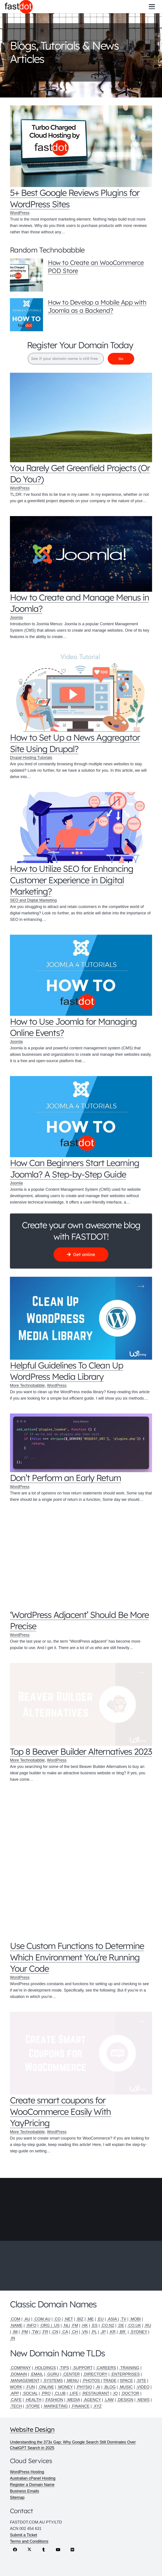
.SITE (141, 2381)
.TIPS (64, 2368)
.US (56, 2326)
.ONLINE (46, 2387)
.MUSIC (126, 2387)
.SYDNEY (138, 2332)
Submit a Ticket (23, 2535)
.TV (123, 2320)
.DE (120, 2326)
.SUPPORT (82, 2368)
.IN (12, 2339)
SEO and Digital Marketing (33, 900)
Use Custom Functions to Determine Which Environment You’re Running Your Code (77, 1957)
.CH (74, 2332)
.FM (74, 2326)
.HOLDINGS (45, 2368)
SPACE (126, 2381)
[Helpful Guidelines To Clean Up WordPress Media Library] (81, 1318)
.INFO (31, 2326)
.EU (100, 2320)
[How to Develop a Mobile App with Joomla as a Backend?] (26, 314)
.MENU (72, 2381)
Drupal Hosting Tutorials (31, 758)
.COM (15, 2320)
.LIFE (73, 2394)
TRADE (110, 2381)
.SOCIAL (30, 2394)
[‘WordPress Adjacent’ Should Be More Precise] (81, 1562)
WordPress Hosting (27, 2473)
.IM (15, 2332)
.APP (14, 2394)
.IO (115, 2394)
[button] (151, 7)
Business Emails (24, 2492)
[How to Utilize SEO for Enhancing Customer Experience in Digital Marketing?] (81, 827)
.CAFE (16, 2400)
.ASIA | (113, 2320)
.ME (90, 2320)
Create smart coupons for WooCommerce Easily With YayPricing (60, 2112)
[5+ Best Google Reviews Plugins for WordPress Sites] (81, 146)
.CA (64, 2332)
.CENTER (71, 2375)
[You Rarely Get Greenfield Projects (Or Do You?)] (81, 417)
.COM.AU (41, 2320)
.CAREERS (106, 2368)
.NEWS (143, 2400)
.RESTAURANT (95, 2394)
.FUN (30, 2387)
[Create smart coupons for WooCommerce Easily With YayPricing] (81, 2053)
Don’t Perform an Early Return (65, 1477)
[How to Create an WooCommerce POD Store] (26, 275)
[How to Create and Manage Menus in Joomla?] (81, 554)
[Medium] (72, 2550)
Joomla (16, 618)
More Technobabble (27, 1385)
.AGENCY (92, 2400)
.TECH (16, 2407)
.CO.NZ (107, 2326)
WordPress (20, 213)
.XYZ (97, 2407)
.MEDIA (73, 2400)
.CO (57, 2320)
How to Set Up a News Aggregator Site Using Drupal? (75, 743)
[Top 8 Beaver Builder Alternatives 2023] (81, 1704)
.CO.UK (134, 2326)
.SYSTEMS (53, 2381)
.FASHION (54, 2400)
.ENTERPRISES (125, 2375)
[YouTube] (58, 2550)
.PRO (46, 2394)
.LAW (109, 2400)
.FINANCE (80, 2407)
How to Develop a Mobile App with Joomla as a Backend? (97, 306)
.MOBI (135, 2320)
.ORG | (46, 2326)
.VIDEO (142, 2387)
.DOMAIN (18, 2375)
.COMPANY (20, 2368)
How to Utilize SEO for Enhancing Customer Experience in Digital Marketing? (71, 880)
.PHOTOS (91, 2381)
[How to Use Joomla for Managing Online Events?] (81, 975)
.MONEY (65, 2387)
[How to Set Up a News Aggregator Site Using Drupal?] (81, 692)
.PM (24, 2332)
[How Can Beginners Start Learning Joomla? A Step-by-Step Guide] (81, 1116)
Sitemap (17, 2498)
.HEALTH (33, 2400)
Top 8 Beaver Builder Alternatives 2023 (81, 1751)
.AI (97, 2387)
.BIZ (79, 2320)
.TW (35, 2332)
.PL (94, 2332)
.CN (54, 2332)
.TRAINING (129, 2368)
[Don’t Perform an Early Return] (81, 1442)
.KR (112, 2332)
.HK (84, 2326)
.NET (68, 2320)
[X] (29, 2550)
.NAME (16, 2326)
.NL (66, 2326)
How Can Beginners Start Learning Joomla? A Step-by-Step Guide (74, 1168)
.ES (94, 2326)
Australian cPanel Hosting (32, 2479)
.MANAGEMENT (25, 2381)
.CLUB (60, 2394)
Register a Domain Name (32, 2485)
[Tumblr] (44, 2550)
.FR (45, 2332)
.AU (27, 2320)
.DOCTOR (130, 2394)
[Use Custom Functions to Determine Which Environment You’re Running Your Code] (81, 1867)
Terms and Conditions (29, 2542)
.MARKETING (55, 2407)
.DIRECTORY (95, 2375)
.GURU (52, 2375)
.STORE (32, 2407)
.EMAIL (36, 2375)
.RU (147, 2326)
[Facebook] (15, 2550)
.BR (122, 2332)
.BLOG (110, 2387)
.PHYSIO (84, 2387)
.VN (84, 2332)
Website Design (32, 2430)
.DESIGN (125, 2400)
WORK (16, 2387)
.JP (103, 2332)
